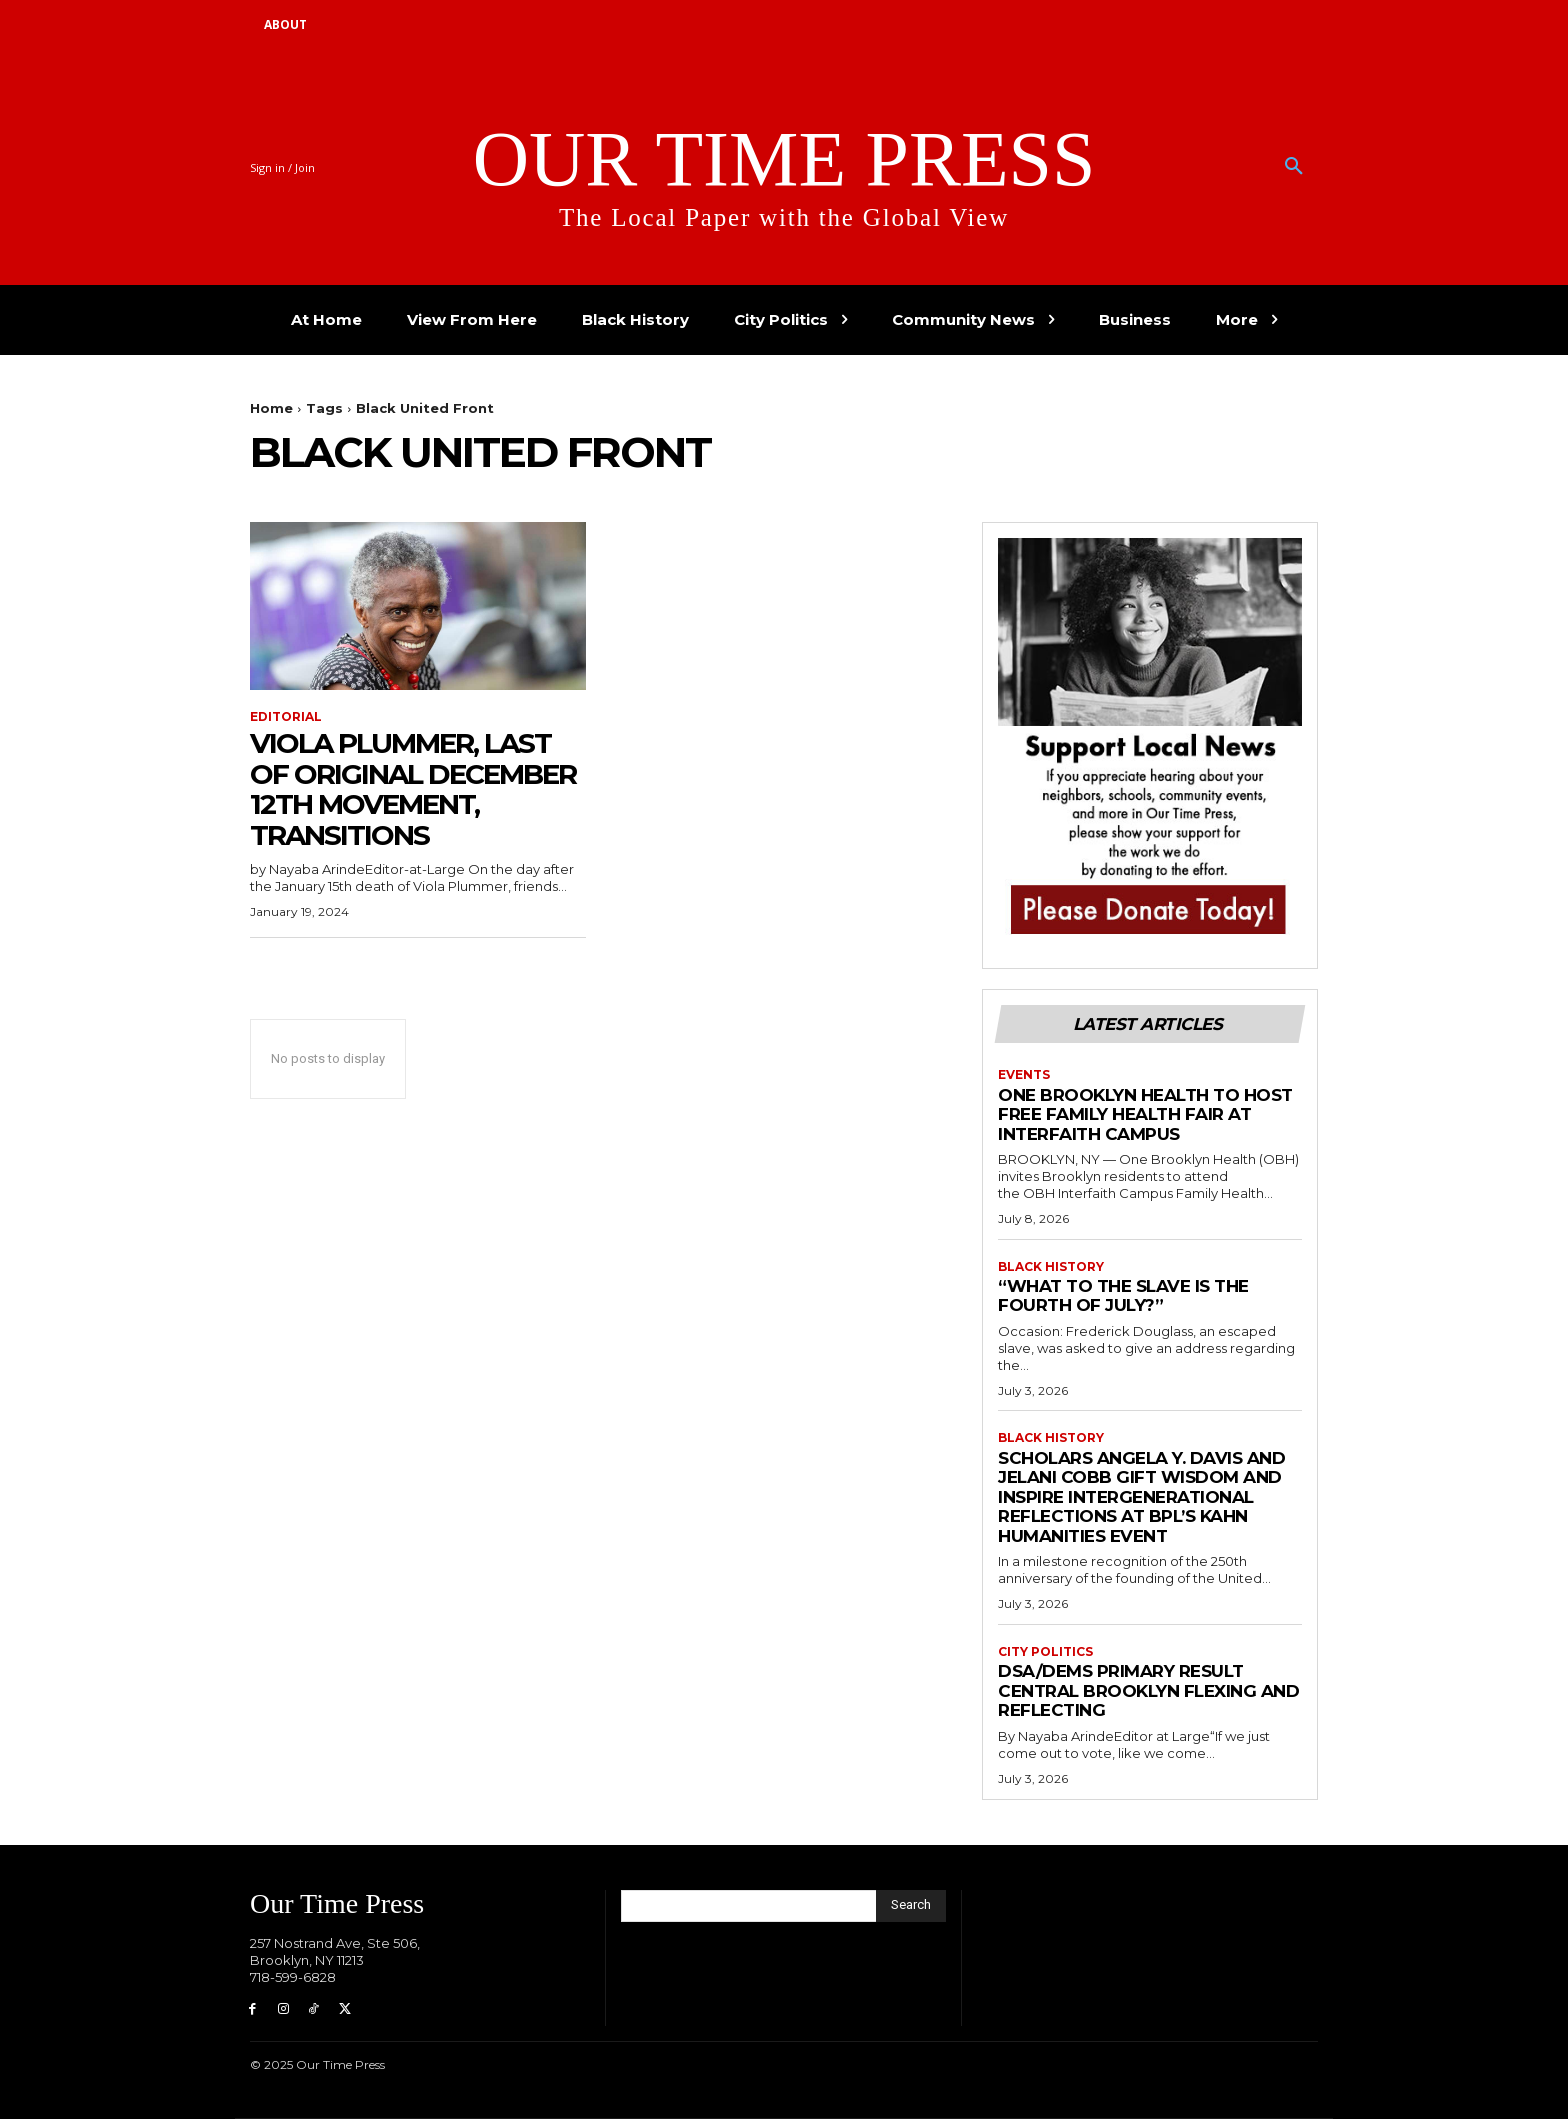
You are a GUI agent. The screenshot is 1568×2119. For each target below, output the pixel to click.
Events (1024, 1075)
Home (271, 408)
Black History (1051, 1267)
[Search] (911, 1906)
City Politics (1045, 1652)
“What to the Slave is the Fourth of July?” (1123, 1296)
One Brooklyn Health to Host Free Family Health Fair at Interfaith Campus (1145, 1114)
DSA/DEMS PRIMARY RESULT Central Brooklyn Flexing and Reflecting (1148, 1690)
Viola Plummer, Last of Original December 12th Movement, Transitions (413, 789)
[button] (1294, 167)
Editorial (286, 717)
